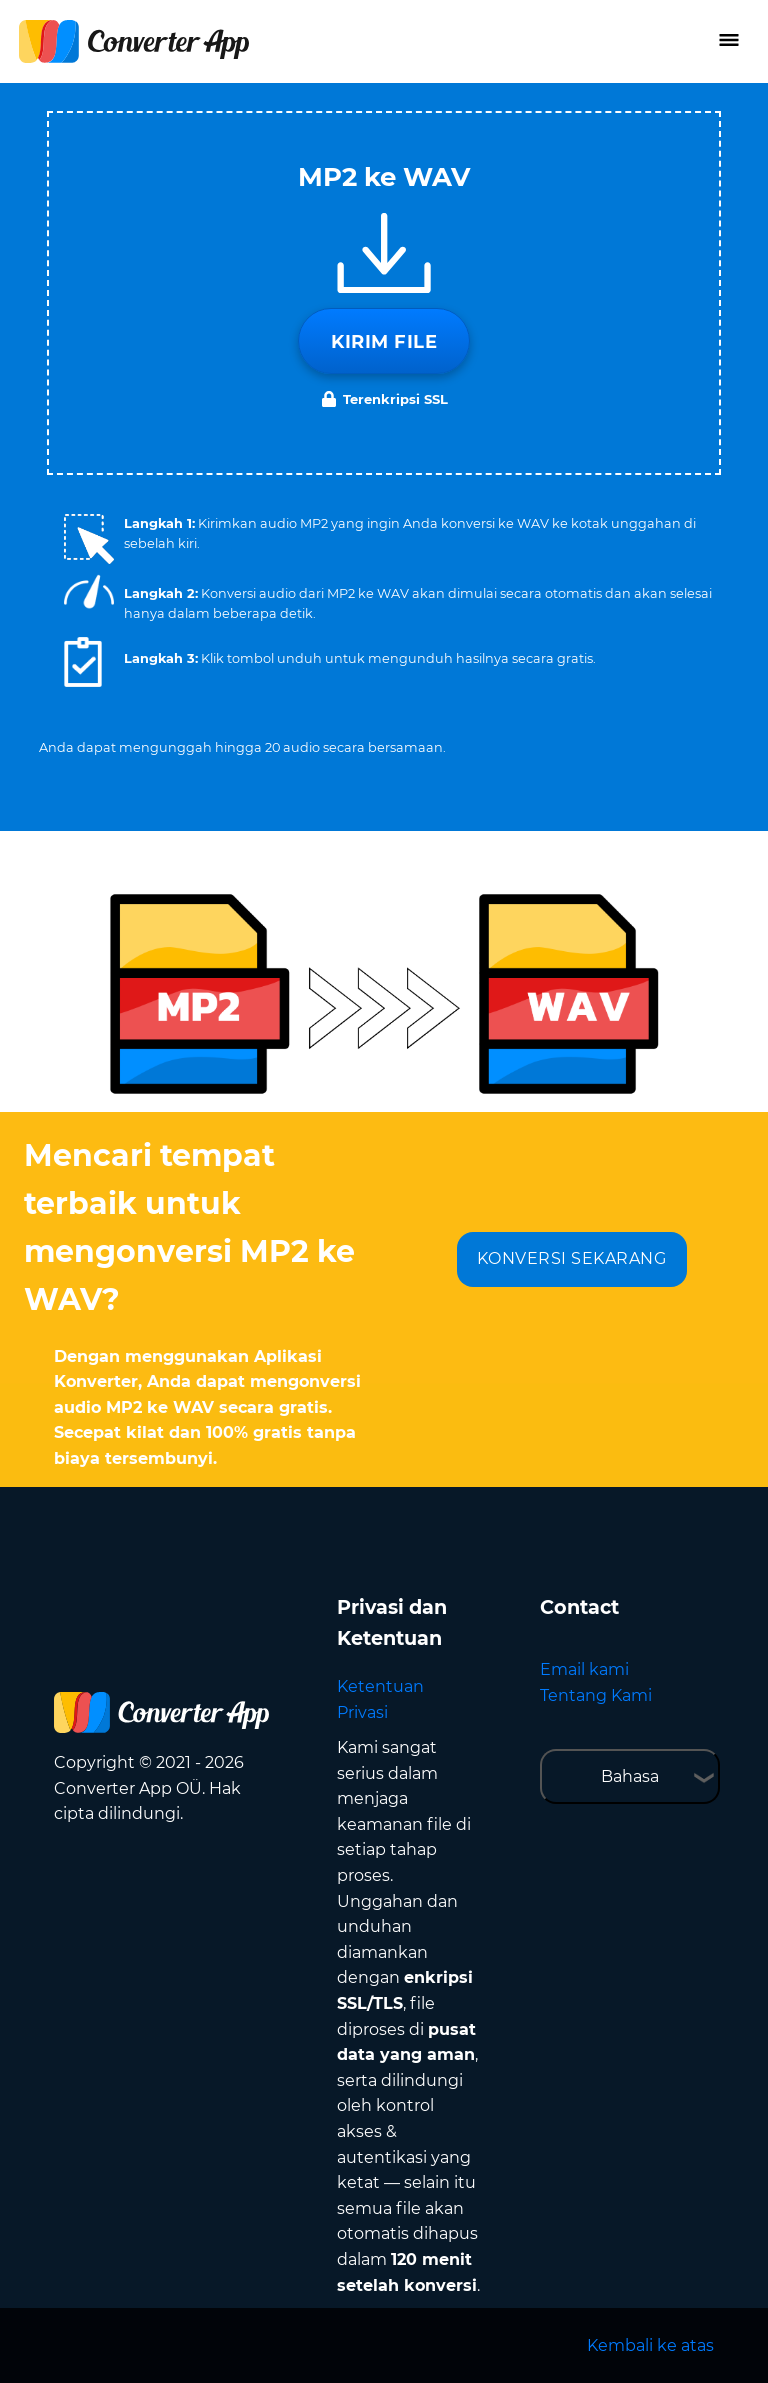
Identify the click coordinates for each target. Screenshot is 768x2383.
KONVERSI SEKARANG (572, 1258)
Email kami (584, 1669)
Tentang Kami (596, 1695)
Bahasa (630, 1776)
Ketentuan (380, 1686)
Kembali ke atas (650, 2345)
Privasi (362, 1712)
